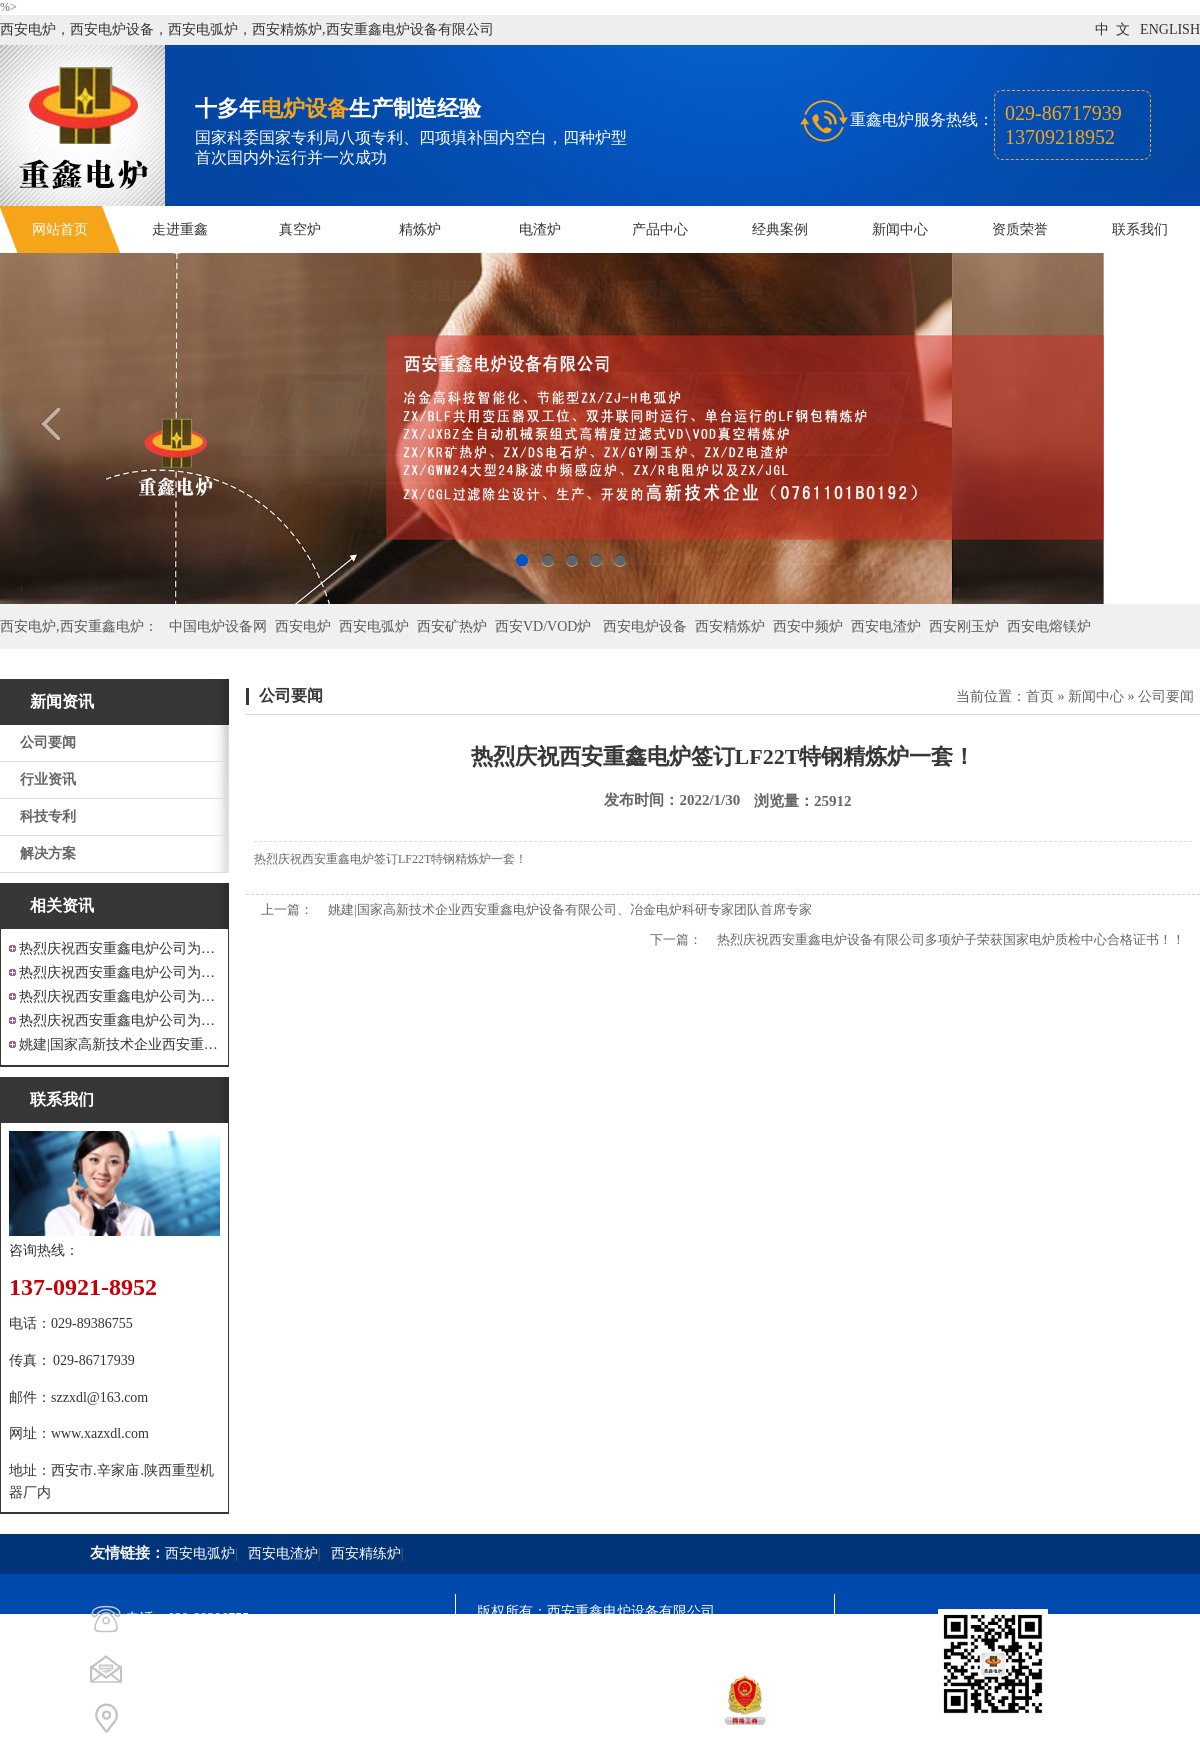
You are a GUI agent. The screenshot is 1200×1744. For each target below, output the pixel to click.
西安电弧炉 (374, 626)
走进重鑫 (180, 229)
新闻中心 (900, 229)
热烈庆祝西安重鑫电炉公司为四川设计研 (119, 972)
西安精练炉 (366, 1553)
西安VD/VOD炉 (543, 626)
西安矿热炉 (452, 626)
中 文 (1112, 29)
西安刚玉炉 (964, 626)
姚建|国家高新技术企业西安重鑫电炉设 (119, 1044)
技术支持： (512, 1719)
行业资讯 (48, 779)
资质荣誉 (1020, 229)
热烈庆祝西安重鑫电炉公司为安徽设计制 (119, 1020)
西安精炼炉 (730, 626)
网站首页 (60, 229)
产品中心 (660, 229)
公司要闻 (48, 742)
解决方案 (48, 853)
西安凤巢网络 (589, 1719)
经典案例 (780, 229)
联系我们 (1140, 229)
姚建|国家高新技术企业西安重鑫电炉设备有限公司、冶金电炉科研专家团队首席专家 (570, 909)
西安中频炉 (808, 626)
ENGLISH (1170, 29)
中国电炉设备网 (218, 626)
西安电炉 (303, 626)
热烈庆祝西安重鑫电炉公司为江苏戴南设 (119, 948)
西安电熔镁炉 (1049, 626)
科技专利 (48, 816)
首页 (1040, 696)
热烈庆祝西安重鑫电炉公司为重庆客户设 (119, 996)
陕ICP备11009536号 (620, 1647)
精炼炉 (420, 229)
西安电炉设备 (645, 626)
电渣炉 (540, 229)
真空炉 (300, 229)
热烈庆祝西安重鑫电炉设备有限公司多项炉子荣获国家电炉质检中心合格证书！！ (951, 939)
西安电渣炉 (886, 626)
